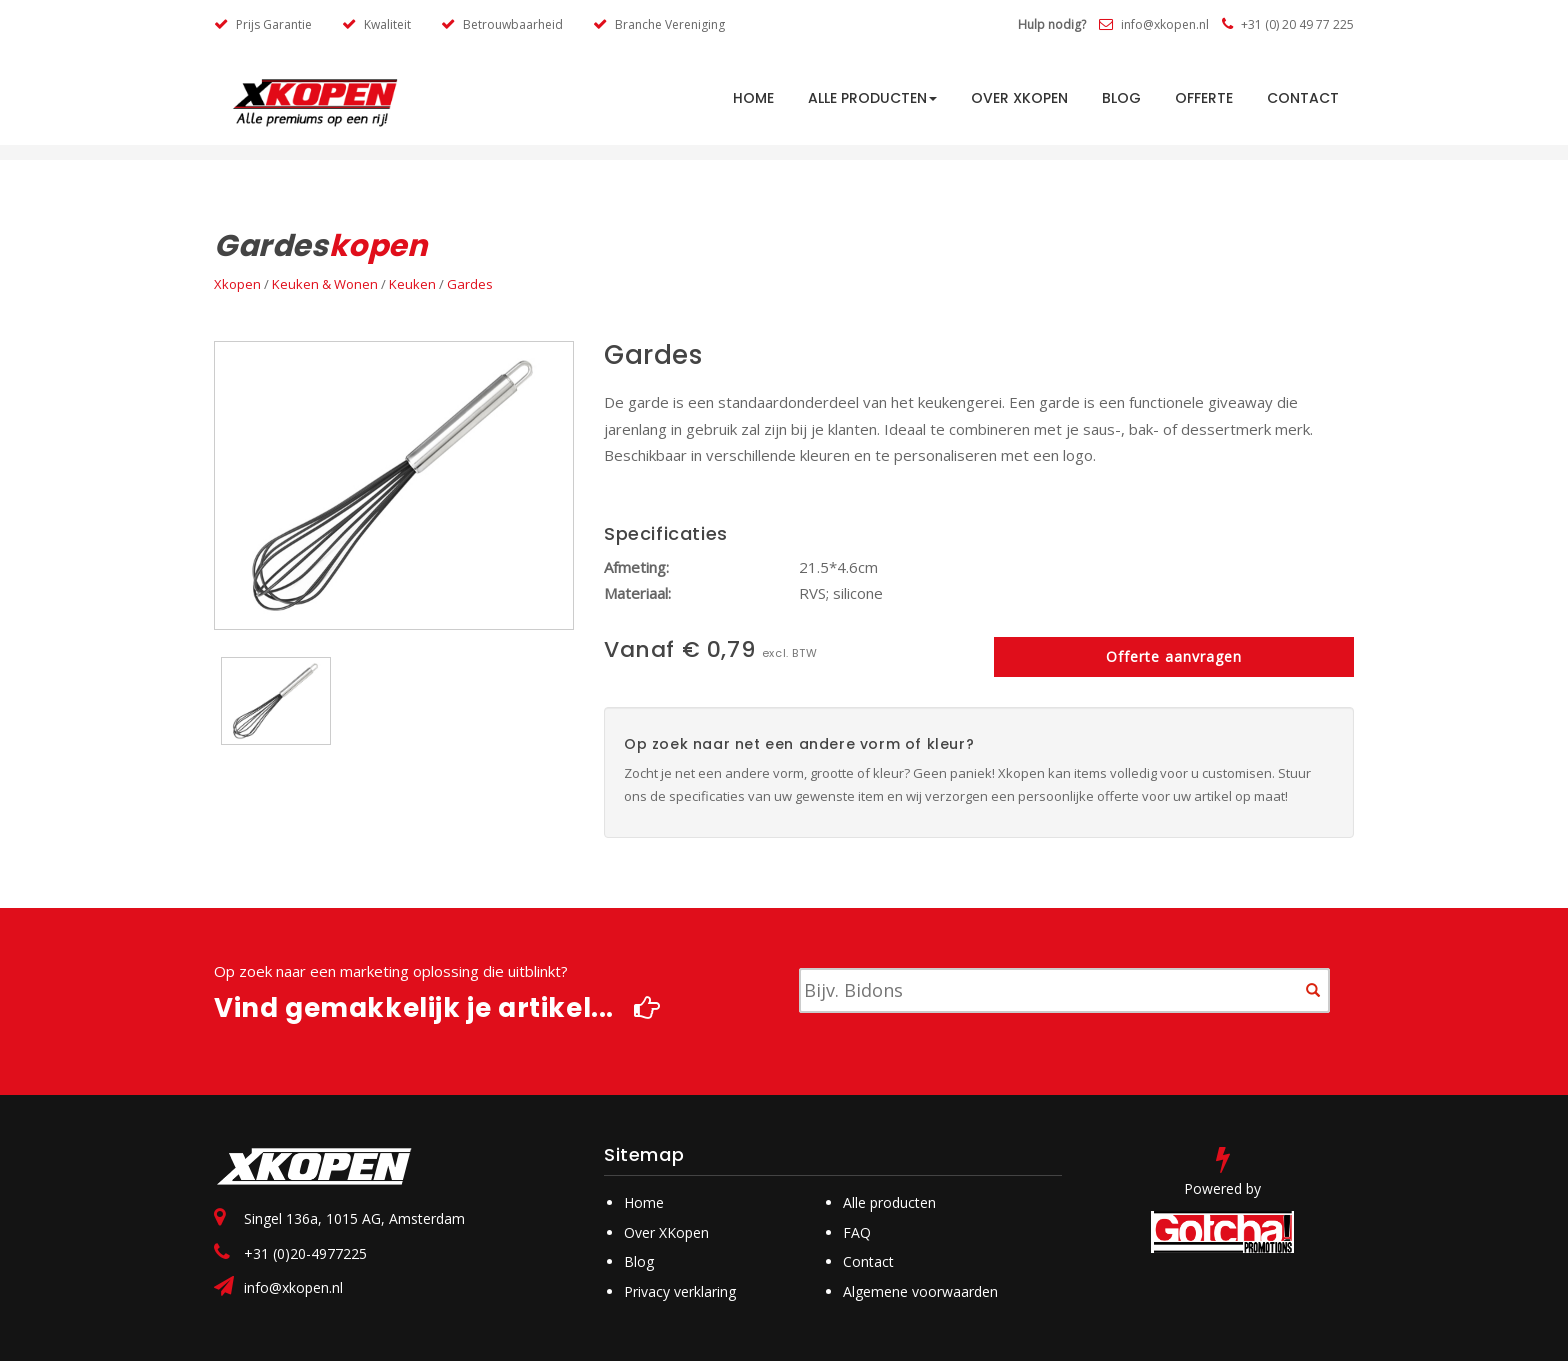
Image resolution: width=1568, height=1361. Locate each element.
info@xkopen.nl (1154, 24)
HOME (753, 98)
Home (644, 1202)
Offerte (1204, 98)
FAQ (857, 1232)
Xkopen (237, 284)
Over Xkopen (1019, 98)
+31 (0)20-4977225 (305, 1253)
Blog (1121, 98)
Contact (1303, 98)
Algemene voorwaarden (920, 1291)
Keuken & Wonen (325, 284)
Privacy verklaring (680, 1291)
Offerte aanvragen (1174, 656)
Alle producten (872, 98)
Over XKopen (666, 1232)
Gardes (470, 284)
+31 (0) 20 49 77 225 (1288, 24)
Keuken (412, 284)
